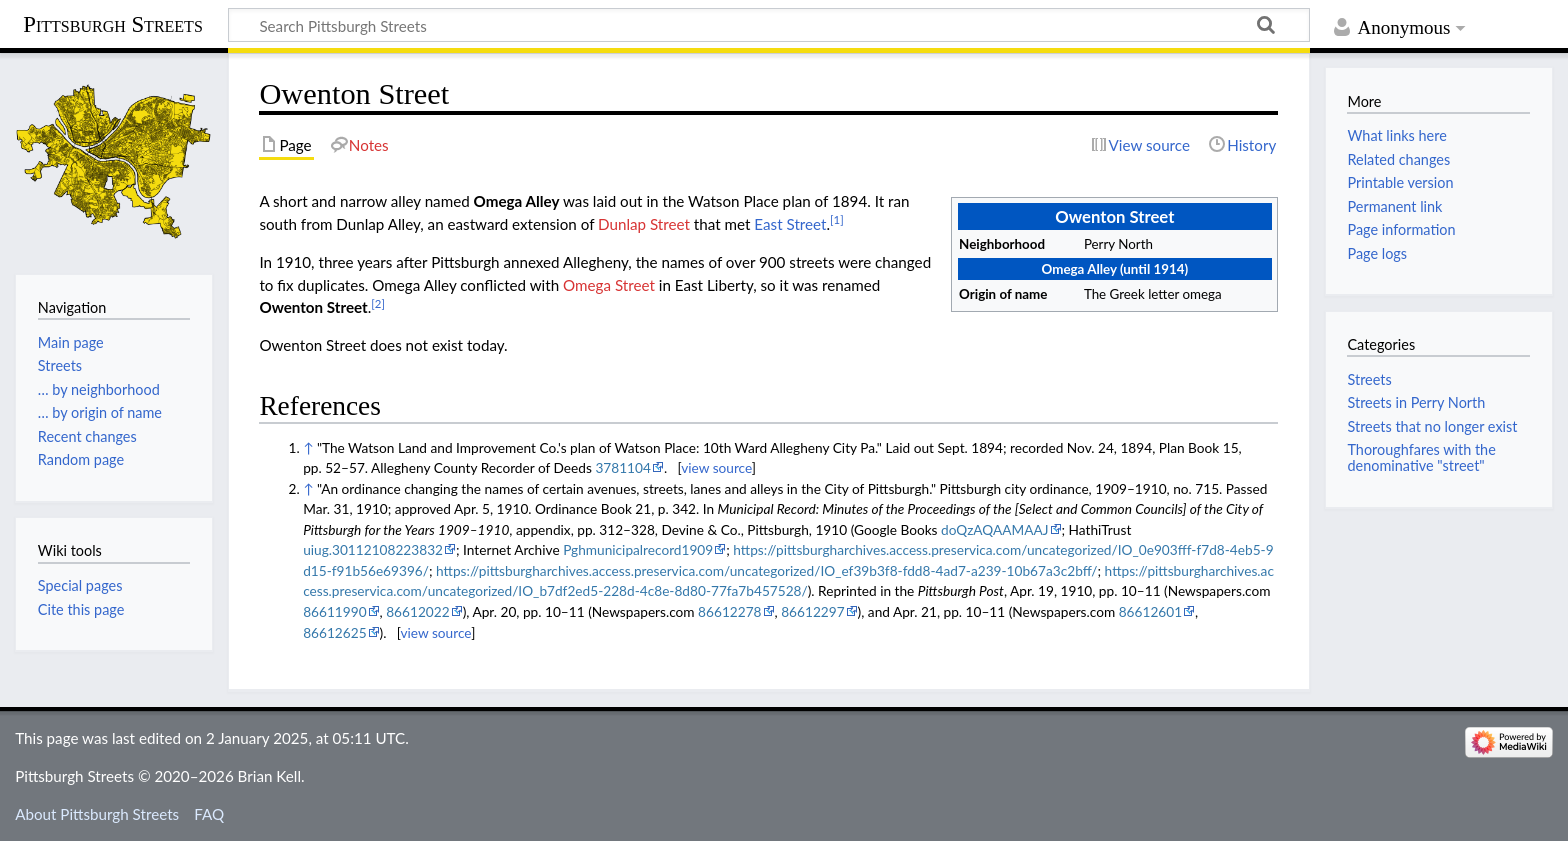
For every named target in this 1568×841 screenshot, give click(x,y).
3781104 (623, 467)
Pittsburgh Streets (113, 25)
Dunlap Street (644, 224)
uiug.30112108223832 (373, 549)
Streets (1369, 379)
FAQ (209, 814)
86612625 (334, 632)
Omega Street (609, 285)
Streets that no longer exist (1432, 426)
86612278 (729, 611)
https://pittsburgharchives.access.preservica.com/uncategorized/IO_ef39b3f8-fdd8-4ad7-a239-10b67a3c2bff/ (767, 570)
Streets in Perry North (1416, 402)
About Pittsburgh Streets (97, 814)
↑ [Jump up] (308, 447)
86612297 (812, 611)
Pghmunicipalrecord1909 (638, 549)
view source (716, 467)
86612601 (1150, 611)
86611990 (334, 611)
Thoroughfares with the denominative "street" (1421, 457)
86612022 (417, 611)
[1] (837, 219)
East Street (790, 224)
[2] (378, 303)
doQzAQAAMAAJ (994, 529)
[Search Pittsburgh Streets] (769, 25)
